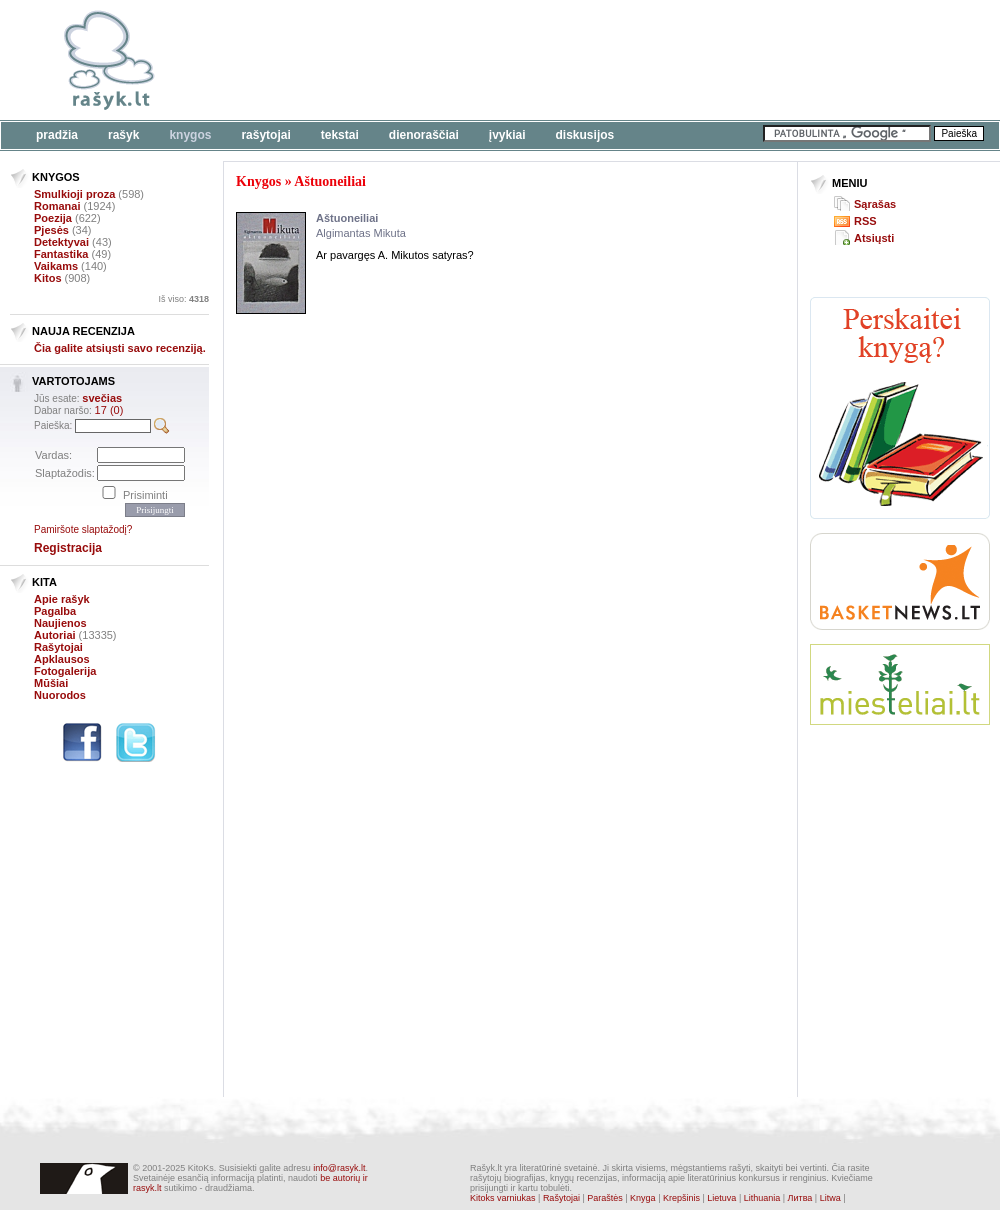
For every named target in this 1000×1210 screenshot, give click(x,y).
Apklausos (62, 659)
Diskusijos (585, 135)
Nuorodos (60, 695)
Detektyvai (61, 242)
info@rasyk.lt (339, 1168)
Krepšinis (681, 1198)
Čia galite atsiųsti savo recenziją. (120, 348)
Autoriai (55, 635)
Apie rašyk (62, 599)
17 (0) (109, 410)
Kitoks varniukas (503, 1198)
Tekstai (340, 135)
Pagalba (55, 611)
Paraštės (605, 1198)
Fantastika (61, 254)
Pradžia (57, 135)
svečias (102, 398)
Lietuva (721, 1198)
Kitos (48, 278)
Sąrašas (875, 204)
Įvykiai (507, 135)
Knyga (643, 1198)
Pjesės (51, 230)
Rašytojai (265, 135)
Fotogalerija (65, 671)
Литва (800, 1198)
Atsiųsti (874, 238)
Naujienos (60, 623)
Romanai (57, 206)
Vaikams (56, 266)
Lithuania (762, 1198)
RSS (865, 221)
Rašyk (123, 135)
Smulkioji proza (74, 194)
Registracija (68, 548)
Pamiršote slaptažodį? (83, 529)
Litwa (830, 1198)
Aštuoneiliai (330, 181)
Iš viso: (183, 299)
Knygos (190, 135)
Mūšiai (51, 683)
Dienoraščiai (424, 135)
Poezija (53, 218)
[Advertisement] (900, 814)
